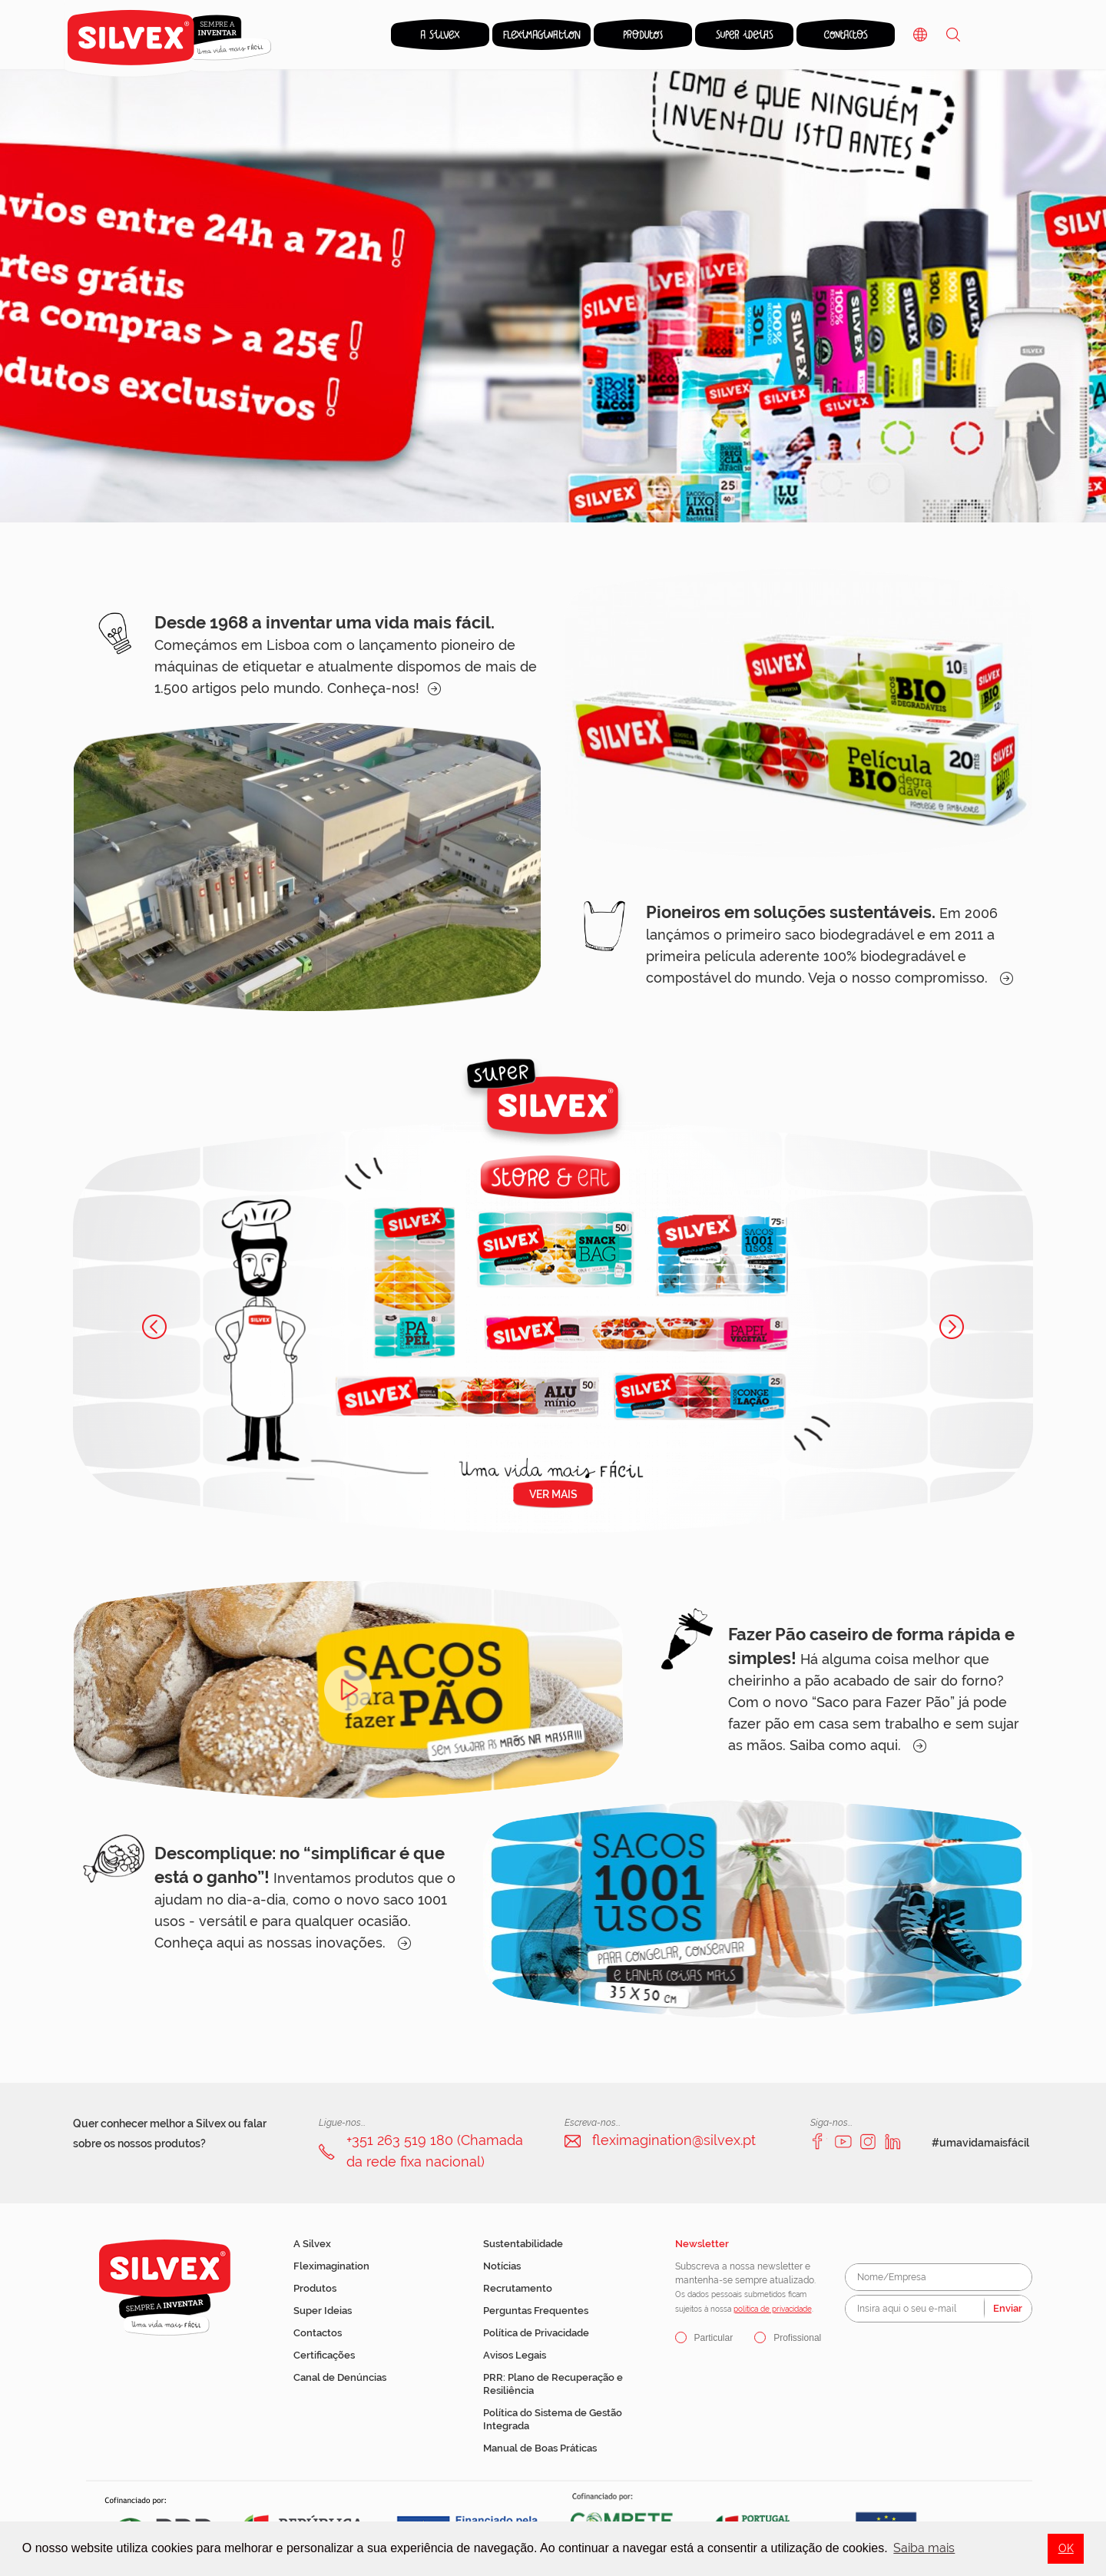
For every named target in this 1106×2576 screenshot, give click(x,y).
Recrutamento (517, 2288)
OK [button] (1066, 2547)
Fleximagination (331, 2266)
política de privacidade (772, 2309)
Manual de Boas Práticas (540, 2448)
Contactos (317, 2333)
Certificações (324, 2355)
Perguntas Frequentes (535, 2310)
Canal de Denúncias (339, 2377)
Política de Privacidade (536, 2333)
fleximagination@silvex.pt (674, 2140)
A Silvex (312, 2243)
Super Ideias (322, 2310)
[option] (553, 295)
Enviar (1007, 2308)
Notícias (502, 2266)
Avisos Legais (514, 2355)
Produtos (314, 2288)
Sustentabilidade (523, 2243)
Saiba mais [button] (924, 2548)
